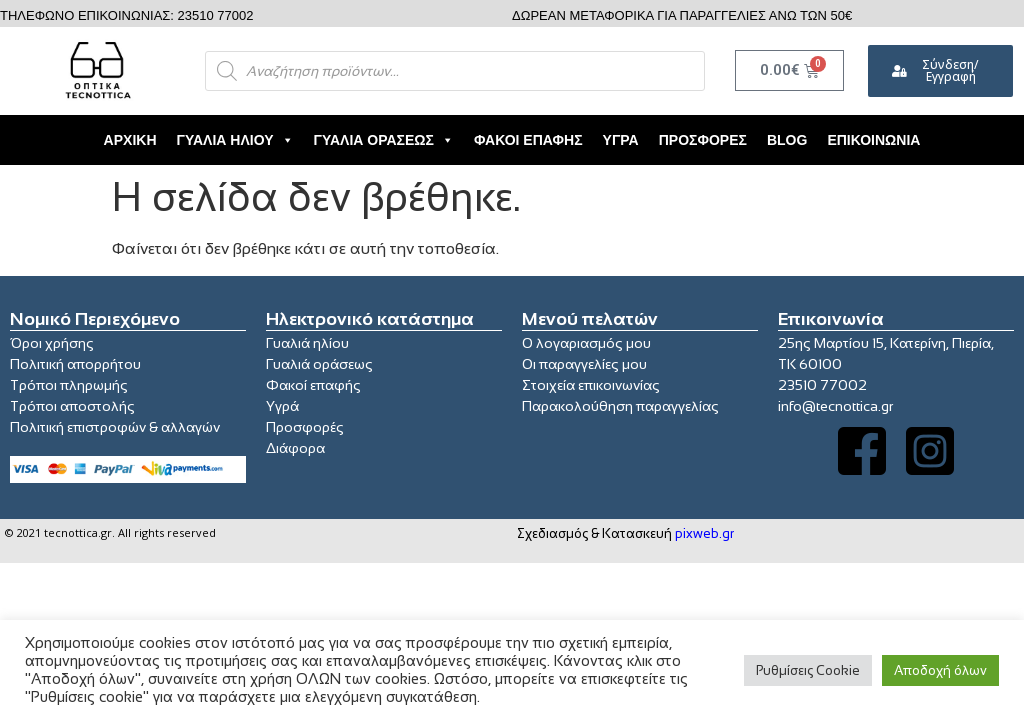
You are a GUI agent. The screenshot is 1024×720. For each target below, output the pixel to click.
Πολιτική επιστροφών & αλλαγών (115, 427)
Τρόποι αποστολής (72, 406)
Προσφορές (703, 140)
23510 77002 (822, 385)
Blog (787, 140)
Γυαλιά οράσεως (319, 364)
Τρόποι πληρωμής (69, 385)
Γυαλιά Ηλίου (235, 140)
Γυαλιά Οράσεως (384, 140)
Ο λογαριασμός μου (586, 343)
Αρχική (130, 140)
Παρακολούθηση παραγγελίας (620, 406)
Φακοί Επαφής (528, 140)
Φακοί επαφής (313, 385)
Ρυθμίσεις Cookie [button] (808, 670)
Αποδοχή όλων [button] (940, 670)
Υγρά (621, 140)
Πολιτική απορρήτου (75, 364)
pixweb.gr (704, 533)
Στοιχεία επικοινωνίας (591, 385)
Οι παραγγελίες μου (584, 364)
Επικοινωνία (873, 140)
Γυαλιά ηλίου (307, 343)
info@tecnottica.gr (835, 406)
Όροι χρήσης (52, 343)
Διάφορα (295, 448)
